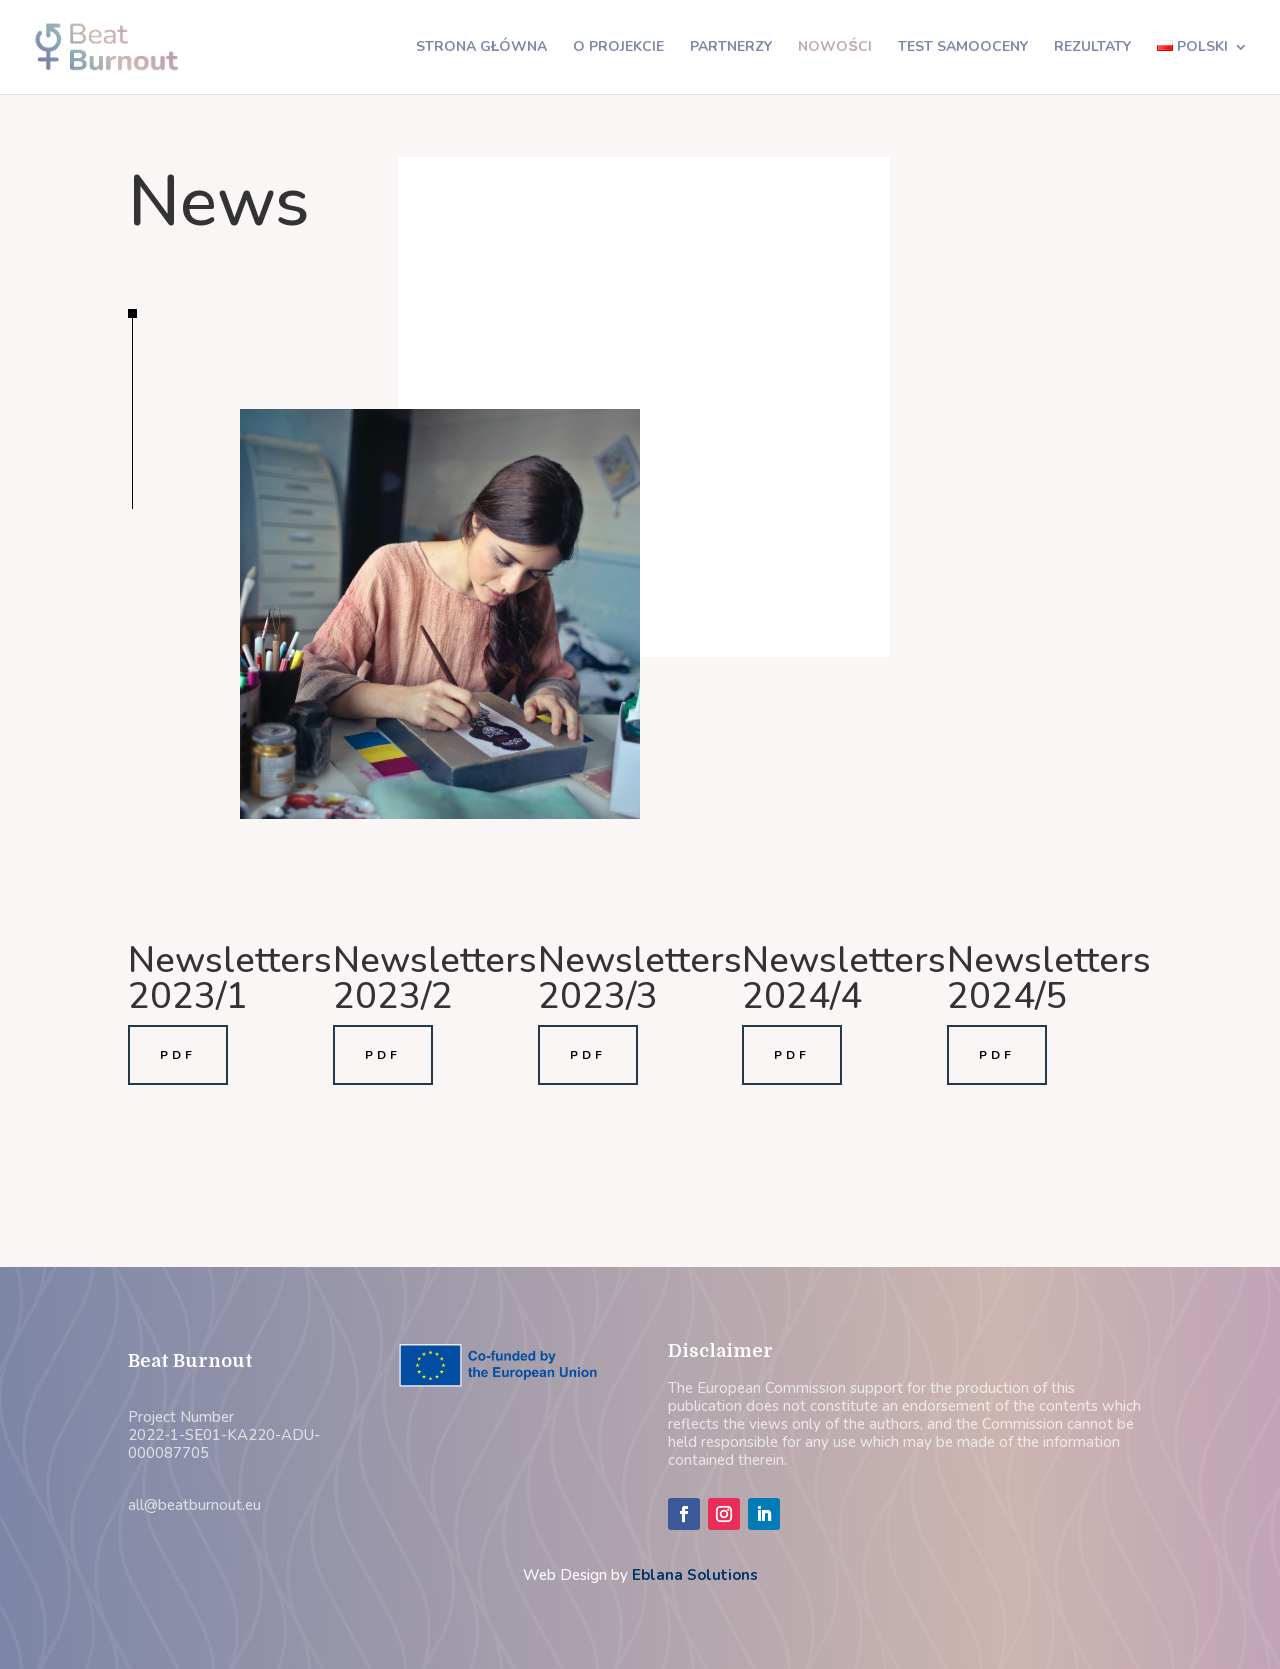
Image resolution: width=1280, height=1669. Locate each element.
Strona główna (482, 48)
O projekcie (618, 48)
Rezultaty (1092, 48)
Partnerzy (731, 48)
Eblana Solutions (695, 1575)
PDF (178, 1055)
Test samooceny (963, 48)
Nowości (834, 48)
